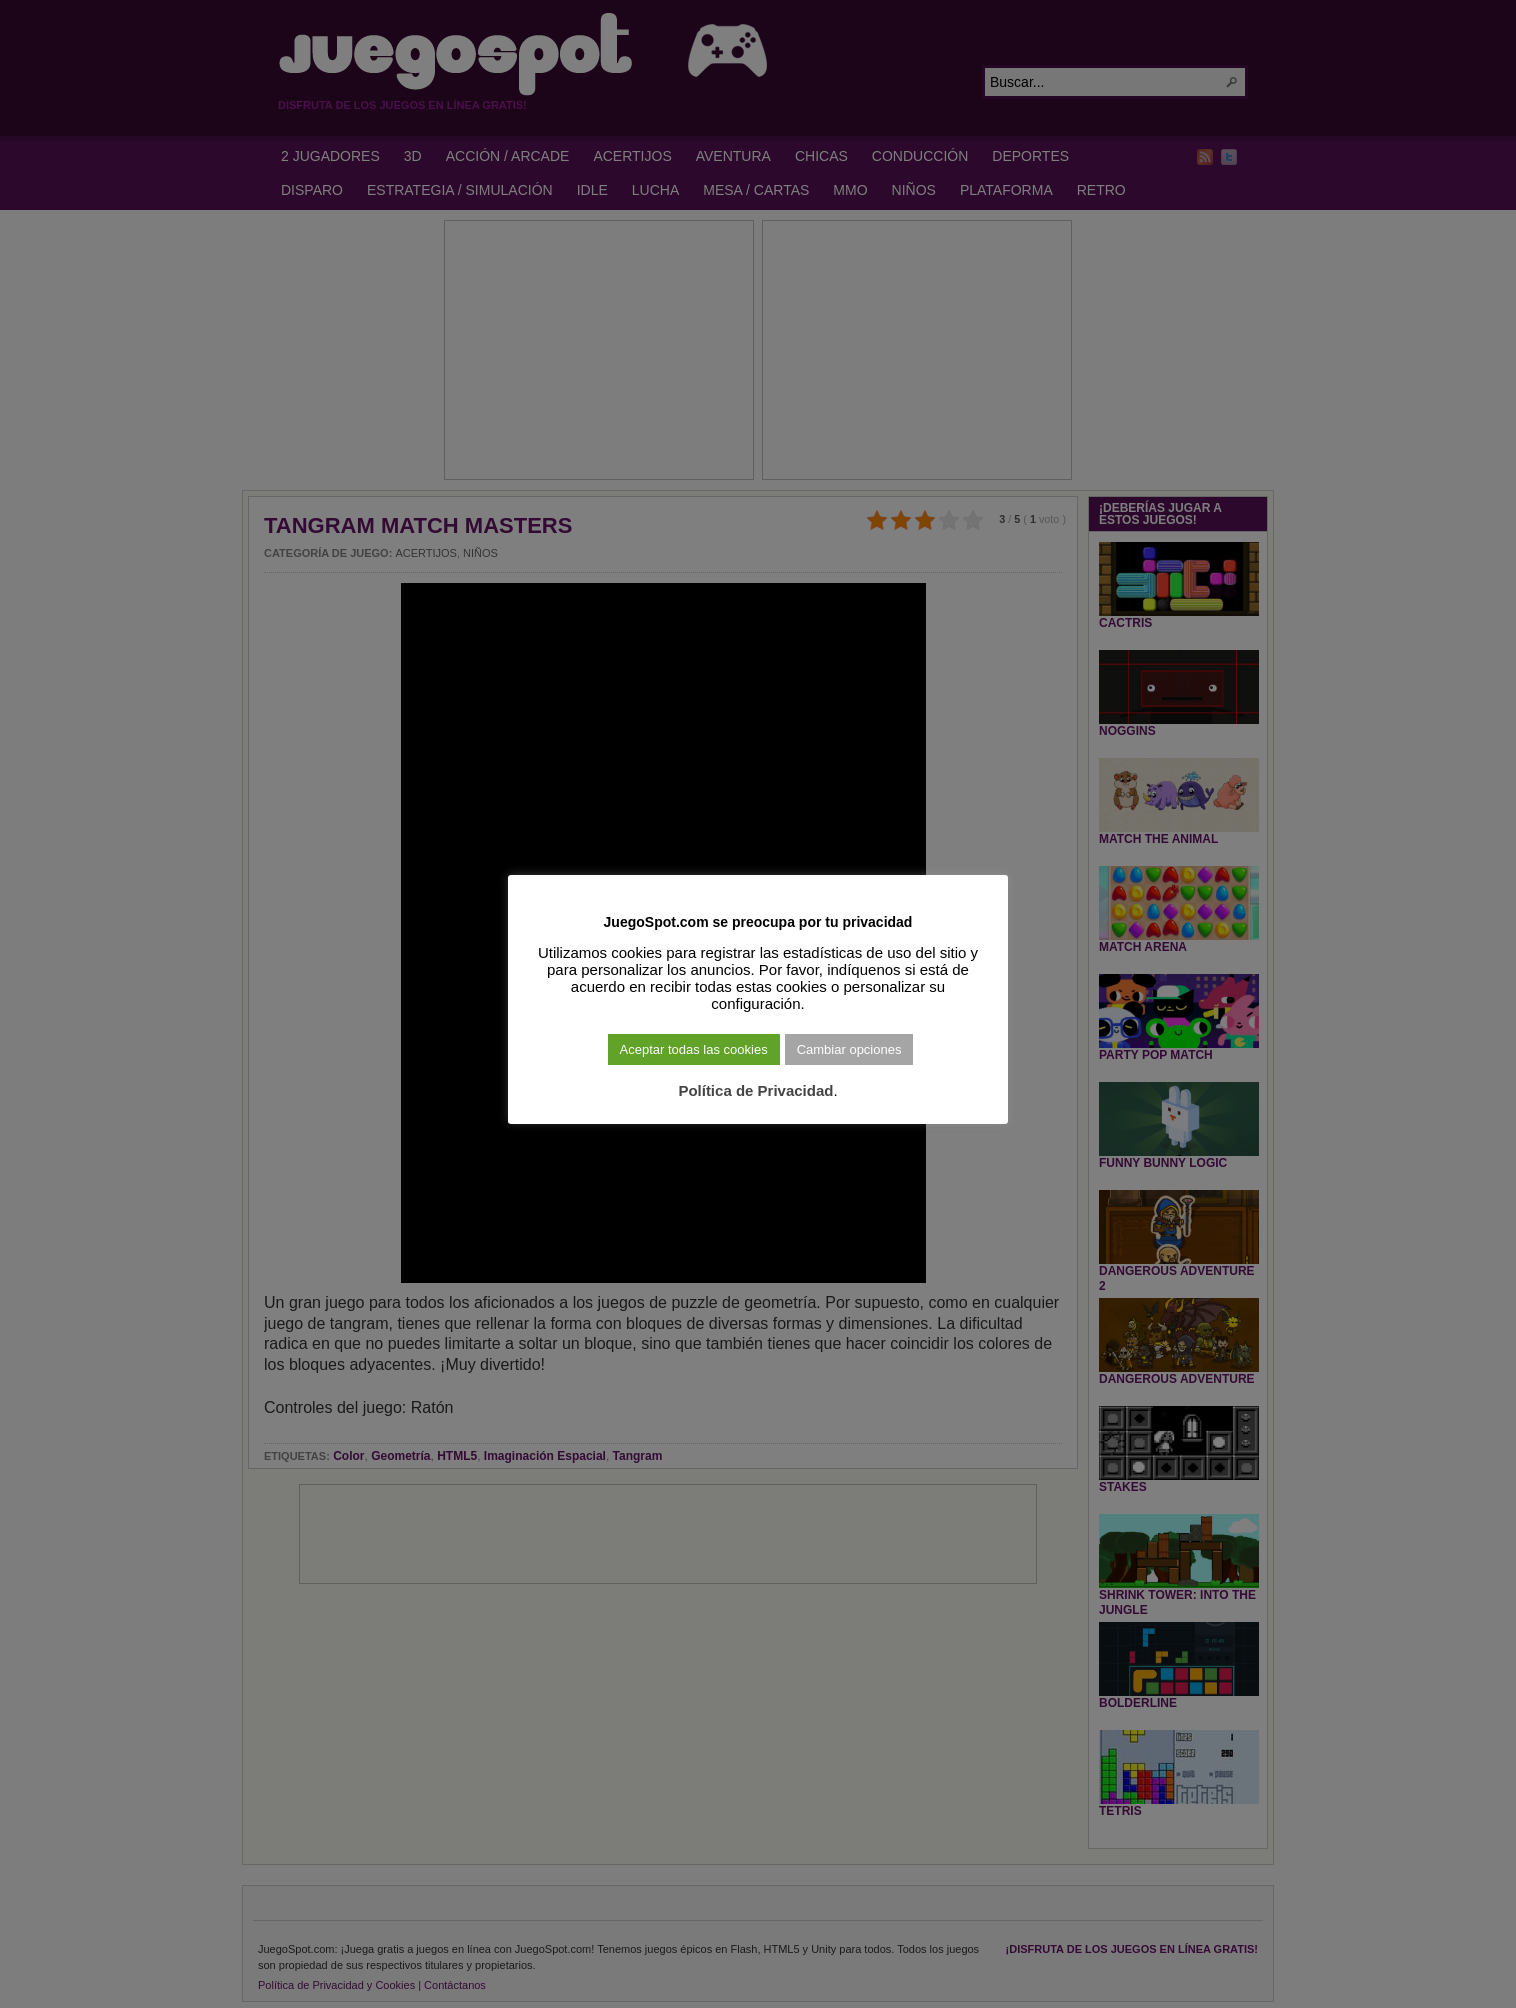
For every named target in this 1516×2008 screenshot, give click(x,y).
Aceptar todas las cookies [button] (694, 1049)
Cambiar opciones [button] (849, 1049)
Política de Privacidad (755, 1090)
